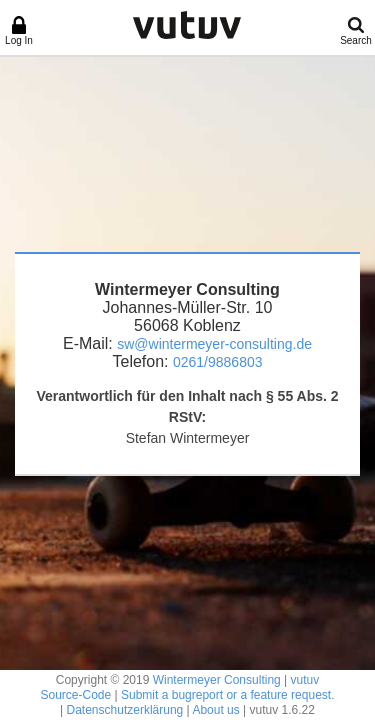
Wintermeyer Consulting (217, 680)
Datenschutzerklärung (125, 710)
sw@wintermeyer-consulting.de (214, 344)
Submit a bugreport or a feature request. (227, 695)
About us (215, 710)
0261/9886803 (218, 362)
